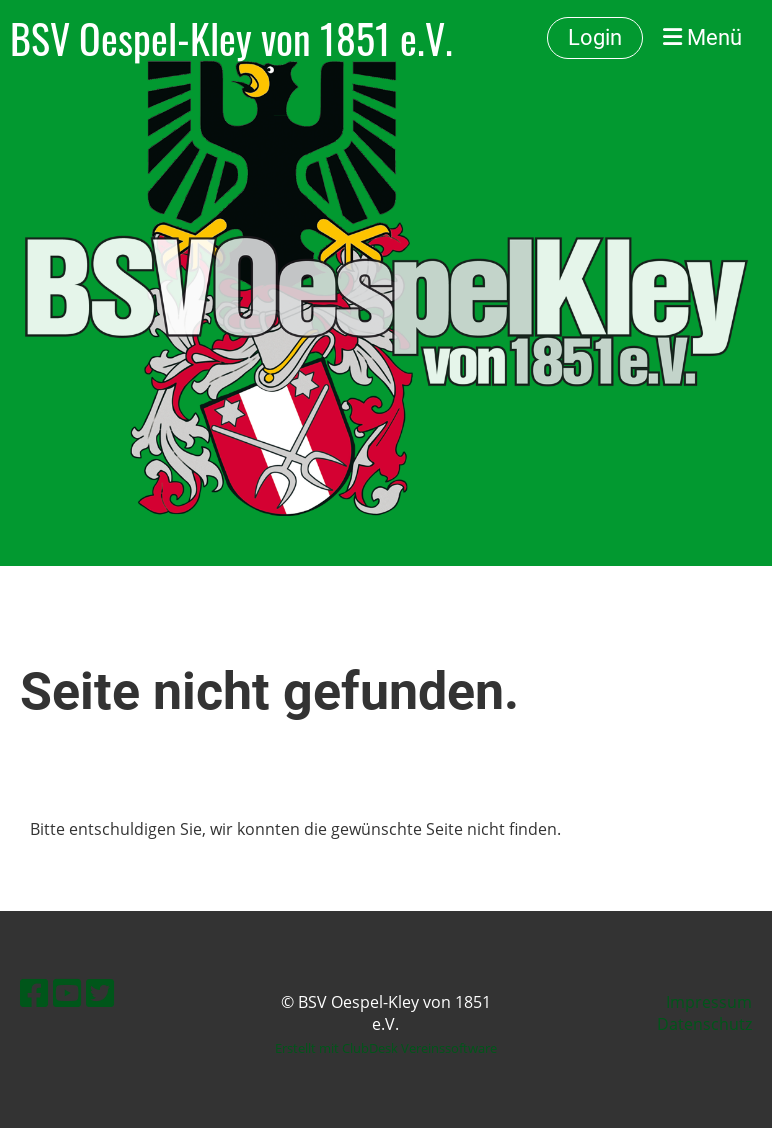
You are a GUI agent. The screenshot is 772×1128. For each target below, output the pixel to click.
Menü (702, 37)
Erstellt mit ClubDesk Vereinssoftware (386, 1048)
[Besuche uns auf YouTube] (67, 992)
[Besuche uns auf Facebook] (34, 992)
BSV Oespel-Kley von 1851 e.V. (231, 38)
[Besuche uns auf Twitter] (100, 992)
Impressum (709, 1002)
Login (595, 37)
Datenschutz (704, 1024)
